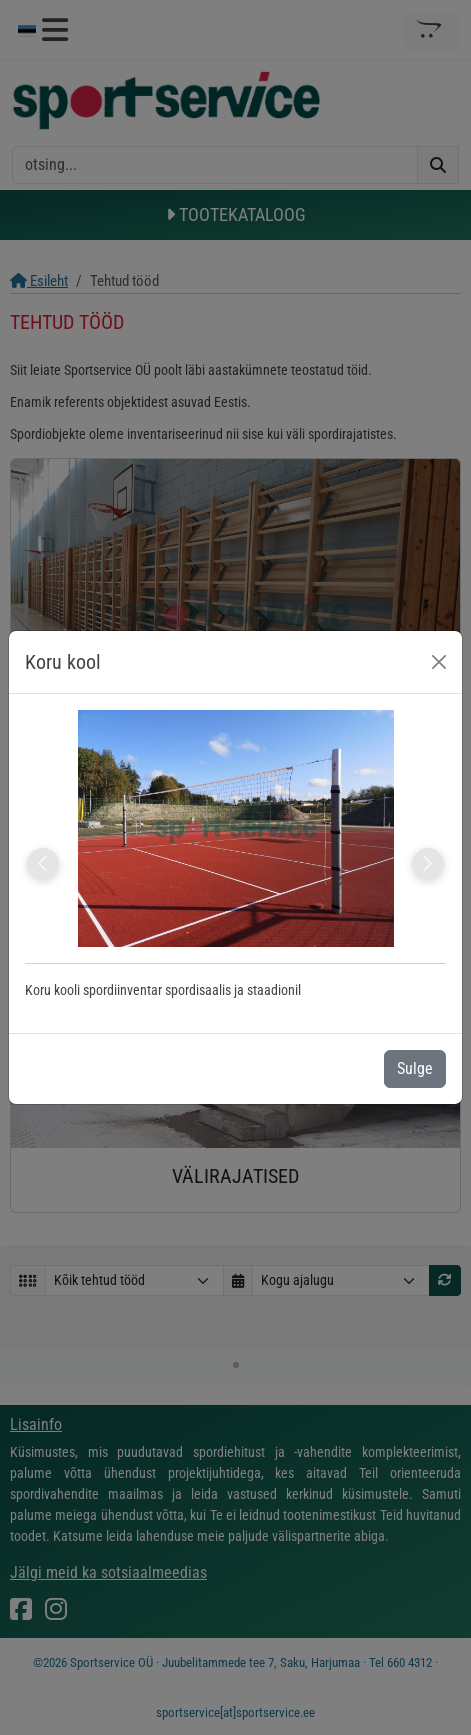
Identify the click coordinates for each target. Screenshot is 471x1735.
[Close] (439, 662)
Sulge (415, 1068)
